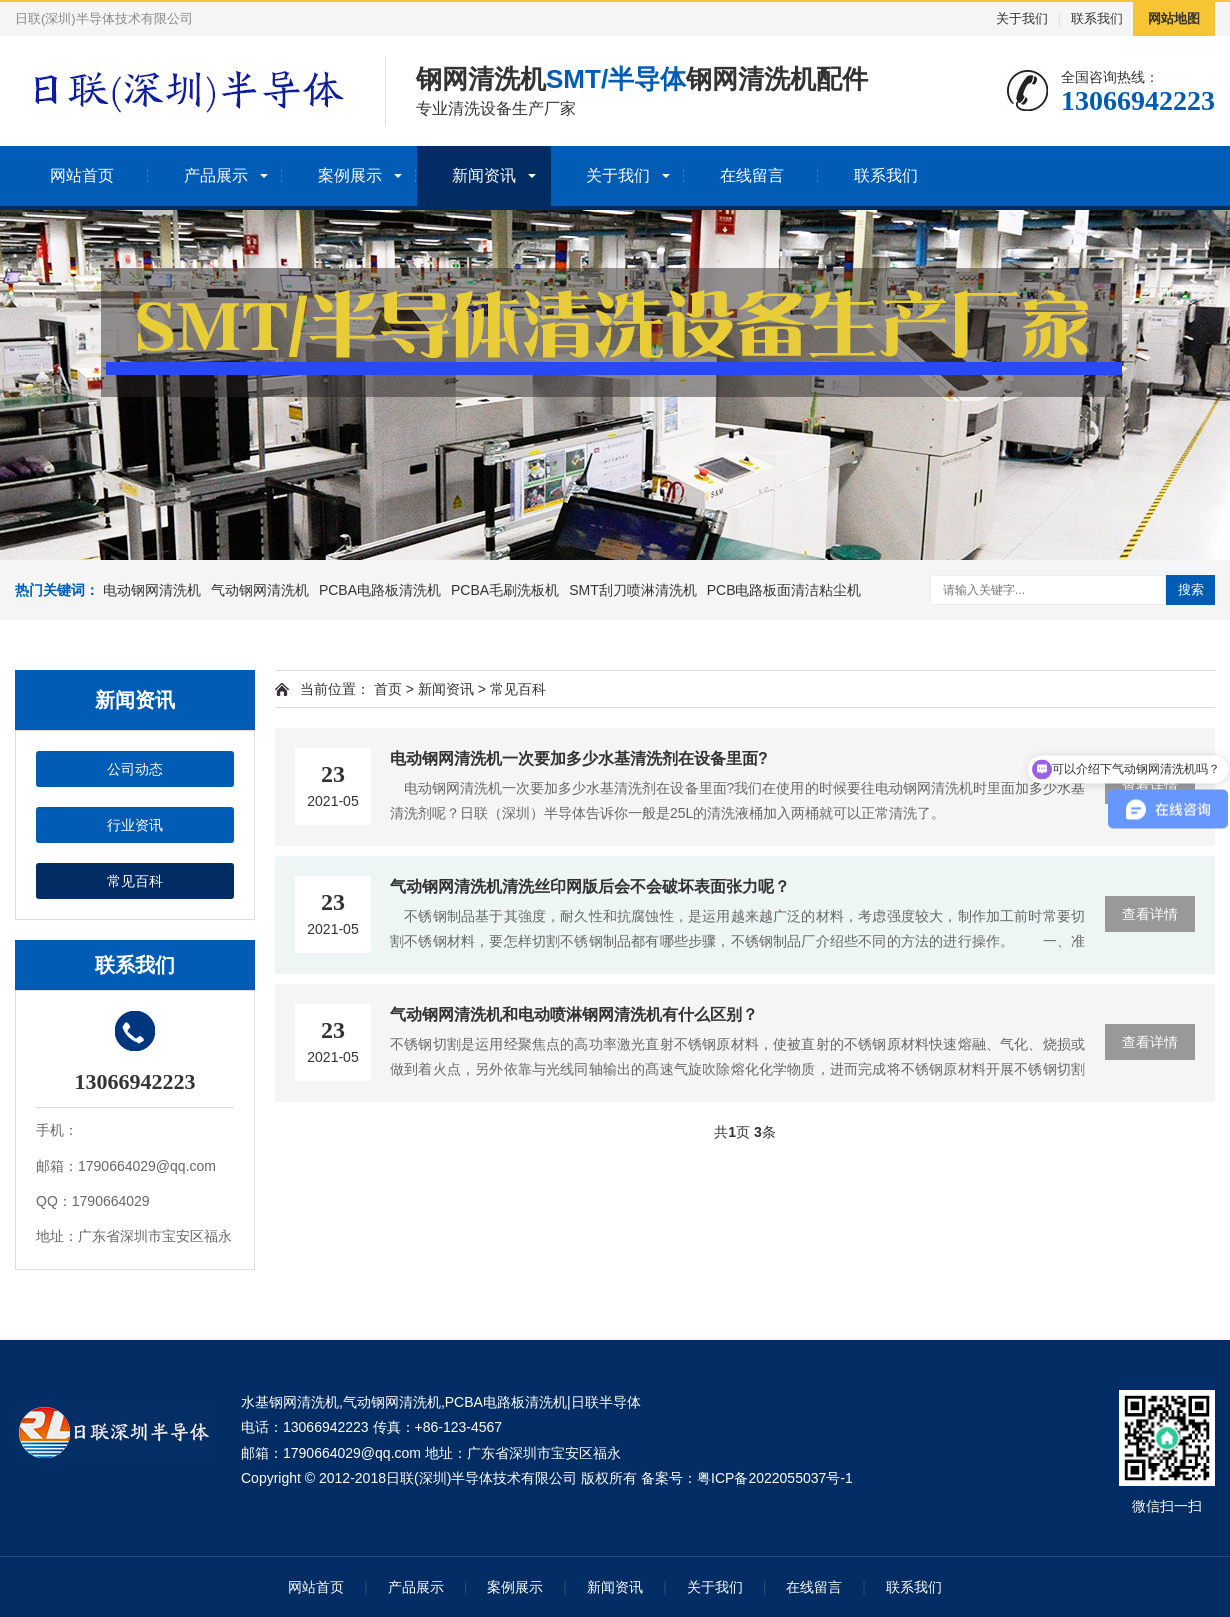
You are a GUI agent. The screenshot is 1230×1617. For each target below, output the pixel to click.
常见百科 (135, 881)
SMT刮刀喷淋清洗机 (633, 590)
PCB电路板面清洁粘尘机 (784, 590)
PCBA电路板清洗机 (380, 590)
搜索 (1191, 589)
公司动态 (135, 769)
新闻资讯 (484, 175)
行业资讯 (135, 825)
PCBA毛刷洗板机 (505, 590)
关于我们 (1022, 18)
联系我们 (1097, 18)
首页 (388, 689)
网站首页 (82, 175)
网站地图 (1174, 18)
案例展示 (350, 175)
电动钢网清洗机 (152, 590)
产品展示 (216, 175)
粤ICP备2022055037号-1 (775, 1478)
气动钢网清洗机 (260, 590)
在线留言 (752, 175)
